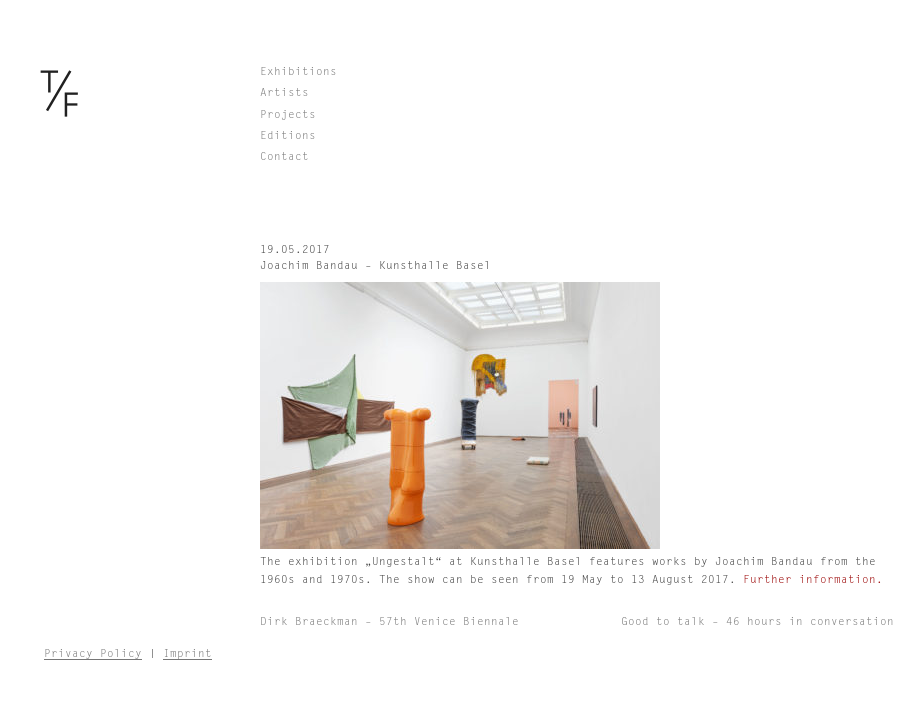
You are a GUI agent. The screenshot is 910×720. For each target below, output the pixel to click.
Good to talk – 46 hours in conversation (757, 621)
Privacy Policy (93, 653)
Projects (288, 114)
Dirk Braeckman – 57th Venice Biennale (389, 621)
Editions (288, 135)
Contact (284, 156)
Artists (284, 92)
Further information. (813, 579)
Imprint (187, 653)
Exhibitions (298, 71)
